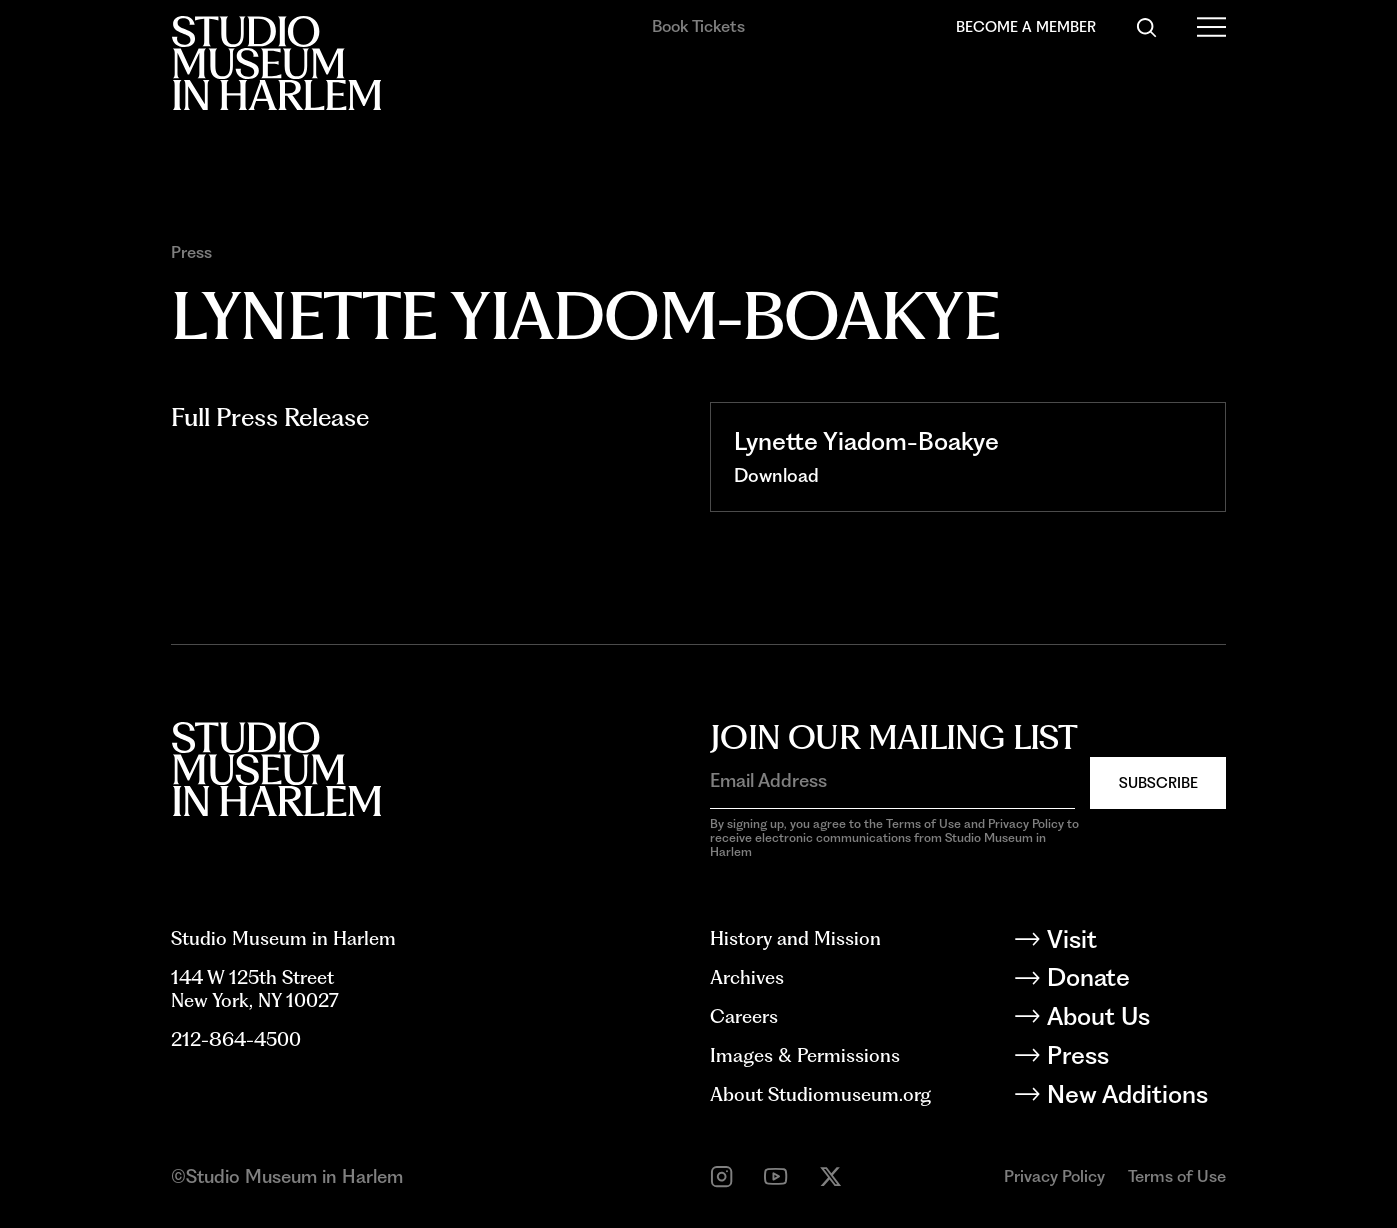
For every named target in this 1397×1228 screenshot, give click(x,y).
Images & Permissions (805, 1055)
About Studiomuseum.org (820, 1094)
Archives (747, 977)
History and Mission (795, 938)
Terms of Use (1177, 1176)
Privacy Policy (1054, 1176)
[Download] (776, 476)
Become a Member (1026, 27)
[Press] (1135, 1058)
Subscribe (1158, 783)
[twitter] (830, 1176)
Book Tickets (698, 26)
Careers (744, 1016)
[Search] (1146, 27)
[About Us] (1135, 1019)
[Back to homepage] (276, 63)
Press (191, 252)
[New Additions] (1135, 1097)
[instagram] (721, 1176)
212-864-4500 (236, 1039)
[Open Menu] (1211, 27)
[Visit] (1135, 942)
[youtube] (775, 1176)
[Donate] (1135, 980)
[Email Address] (892, 781)
